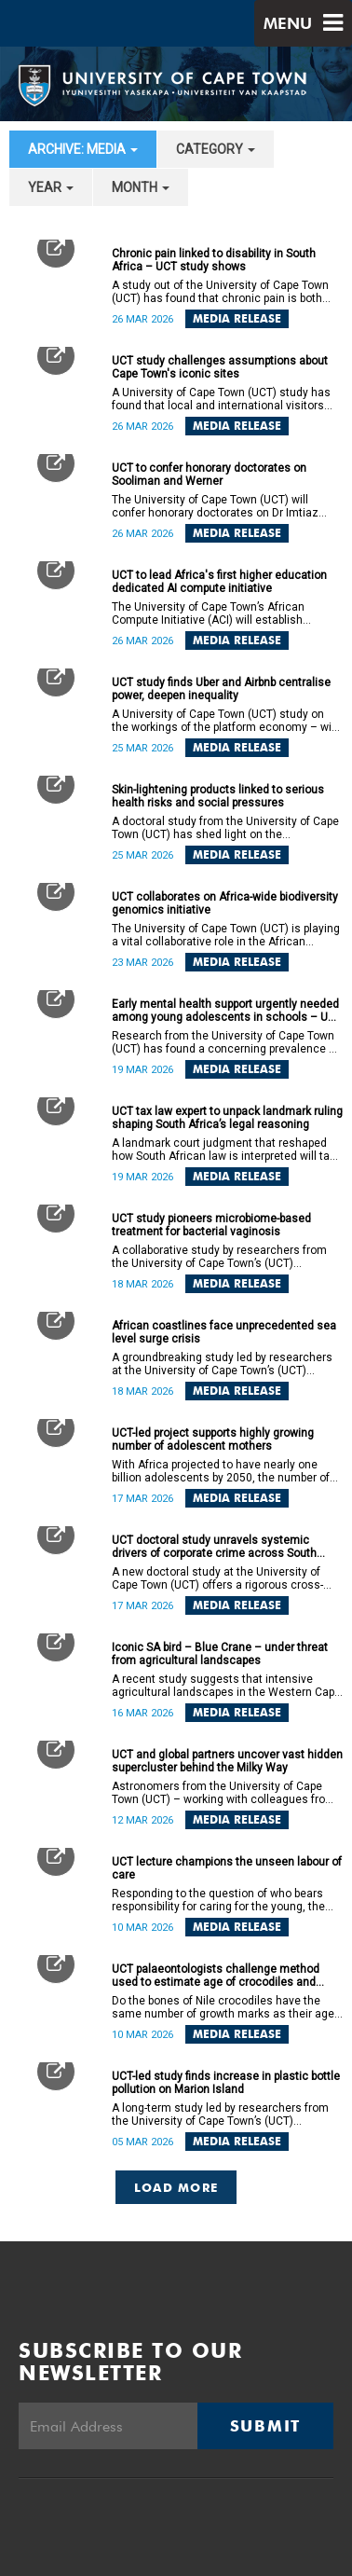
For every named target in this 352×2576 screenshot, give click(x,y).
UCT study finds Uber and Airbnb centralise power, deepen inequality (221, 689)
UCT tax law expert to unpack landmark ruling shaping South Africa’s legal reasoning (227, 1118)
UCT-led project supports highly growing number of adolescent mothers (213, 1439)
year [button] (51, 187)
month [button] (140, 187)
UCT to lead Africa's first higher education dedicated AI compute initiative (219, 582)
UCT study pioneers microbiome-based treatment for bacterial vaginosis (211, 1225)
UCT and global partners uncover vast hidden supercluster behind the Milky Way (227, 1761)
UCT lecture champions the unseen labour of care (227, 1868)
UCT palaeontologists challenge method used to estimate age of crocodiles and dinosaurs (215, 1976)
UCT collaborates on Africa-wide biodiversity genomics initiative (225, 903)
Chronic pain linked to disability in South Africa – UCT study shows (214, 260)
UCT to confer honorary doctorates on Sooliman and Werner (209, 474)
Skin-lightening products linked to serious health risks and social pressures (218, 796)
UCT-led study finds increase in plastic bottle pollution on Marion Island (226, 2083)
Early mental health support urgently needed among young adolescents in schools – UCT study (227, 1011)
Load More (176, 2187)
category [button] (215, 149)
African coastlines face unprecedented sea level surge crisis (224, 1332)
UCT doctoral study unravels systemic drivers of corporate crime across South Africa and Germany (214, 1547)
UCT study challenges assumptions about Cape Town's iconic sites (220, 367)
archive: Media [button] (83, 149)
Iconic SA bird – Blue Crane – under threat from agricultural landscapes (220, 1654)
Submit (265, 2426)
